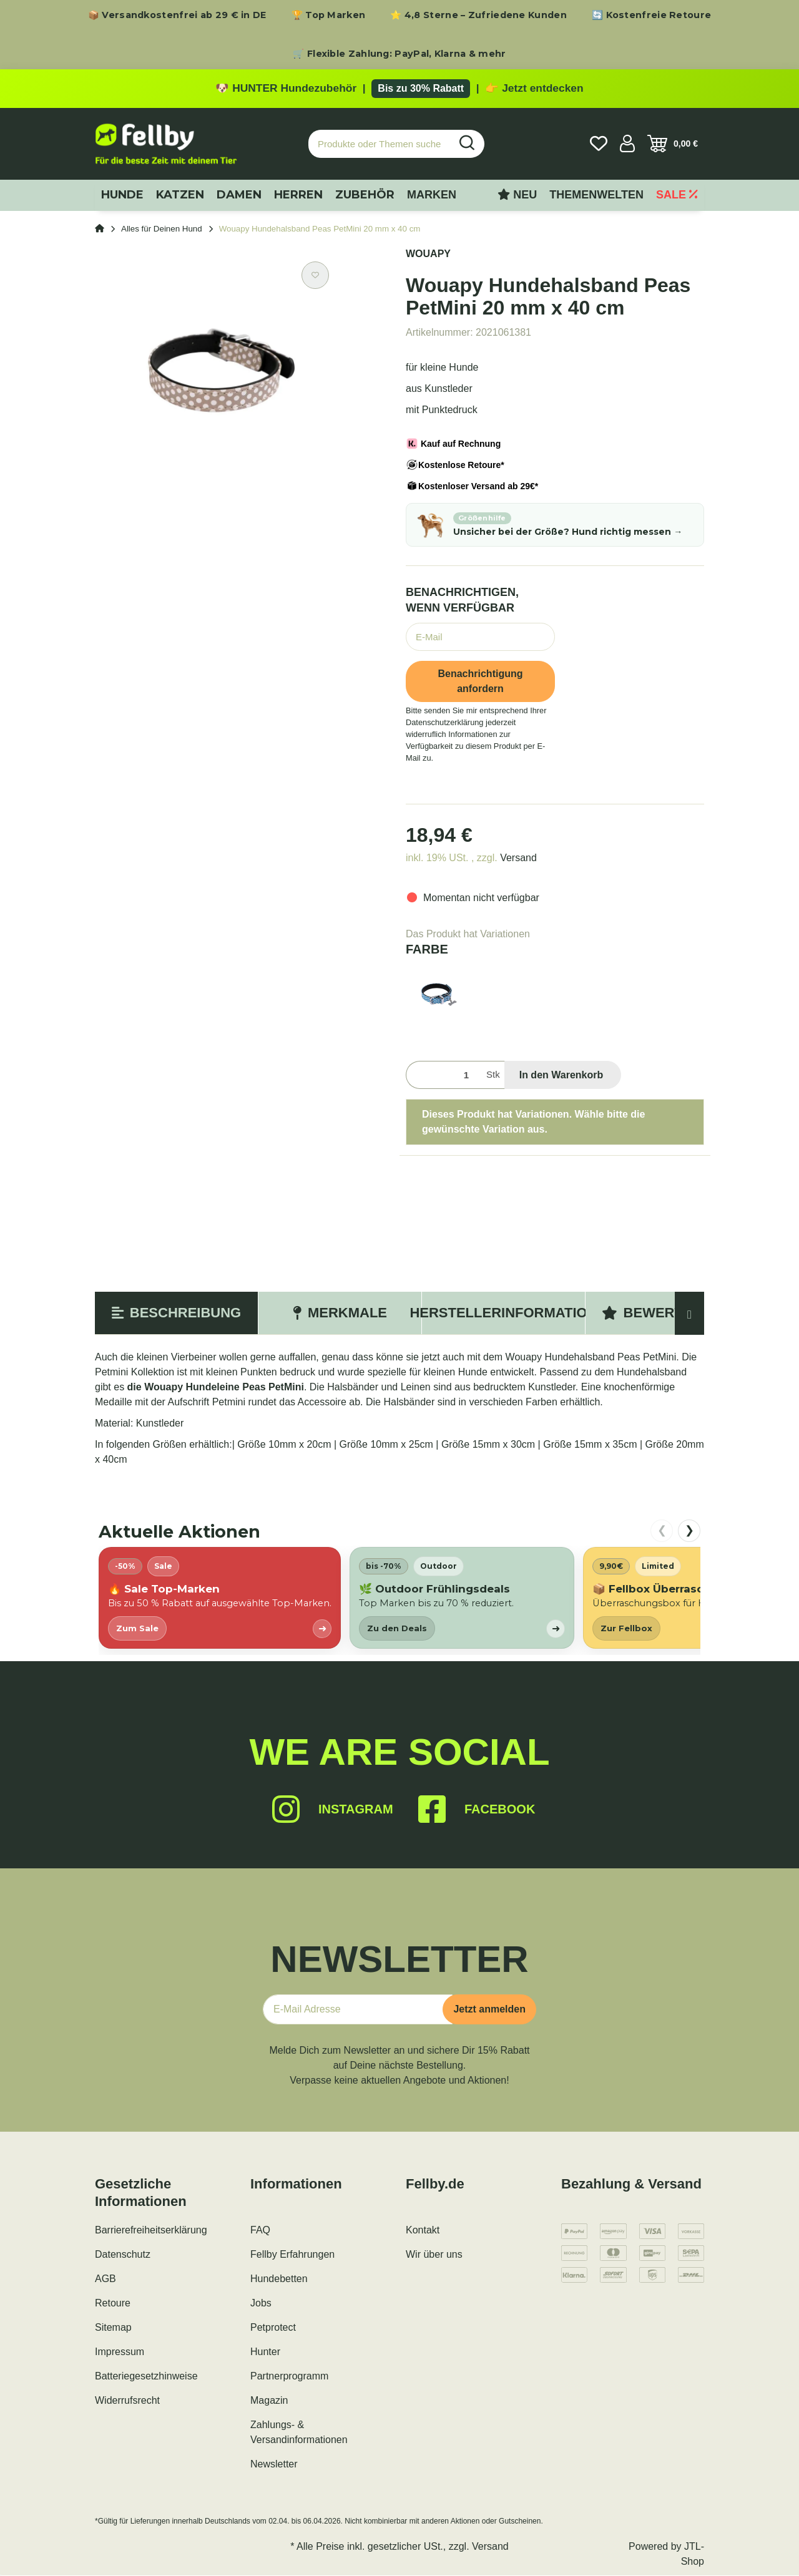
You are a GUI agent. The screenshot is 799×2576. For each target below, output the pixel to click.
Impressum (119, 2352)
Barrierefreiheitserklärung (151, 2230)
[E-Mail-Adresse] (358, 2010)
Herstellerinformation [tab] (503, 1313)
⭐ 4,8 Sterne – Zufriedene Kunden (478, 15)
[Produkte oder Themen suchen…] (379, 144)
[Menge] (443, 1075)
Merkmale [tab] (340, 1313)
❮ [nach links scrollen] (662, 1531)
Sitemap (113, 2328)
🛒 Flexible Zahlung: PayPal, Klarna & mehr (399, 53)
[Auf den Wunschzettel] (315, 276)
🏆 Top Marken (329, 15)
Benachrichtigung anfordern (480, 681)
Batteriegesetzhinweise (146, 2376)
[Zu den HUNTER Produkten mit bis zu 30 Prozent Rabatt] (399, 88)
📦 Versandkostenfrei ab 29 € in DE (177, 15)
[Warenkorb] (672, 144)
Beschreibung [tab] (176, 1313)
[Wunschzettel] (598, 144)
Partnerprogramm (289, 2376)
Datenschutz (122, 2255)
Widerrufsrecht (127, 2401)
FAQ (260, 2230)
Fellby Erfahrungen (292, 2255)
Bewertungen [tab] (667, 1313)
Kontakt (422, 2230)
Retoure (112, 2303)
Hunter (265, 2352)
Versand (518, 858)
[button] (627, 144)
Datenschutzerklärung (444, 723)
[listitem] (220, 1598)
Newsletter (274, 2464)
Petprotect (273, 2328)
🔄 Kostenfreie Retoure (651, 15)
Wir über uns (434, 2255)
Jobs (261, 2303)
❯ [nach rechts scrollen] (689, 1531)
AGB (105, 2279)
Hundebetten (279, 2279)
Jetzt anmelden (489, 2009)
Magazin (269, 2401)
